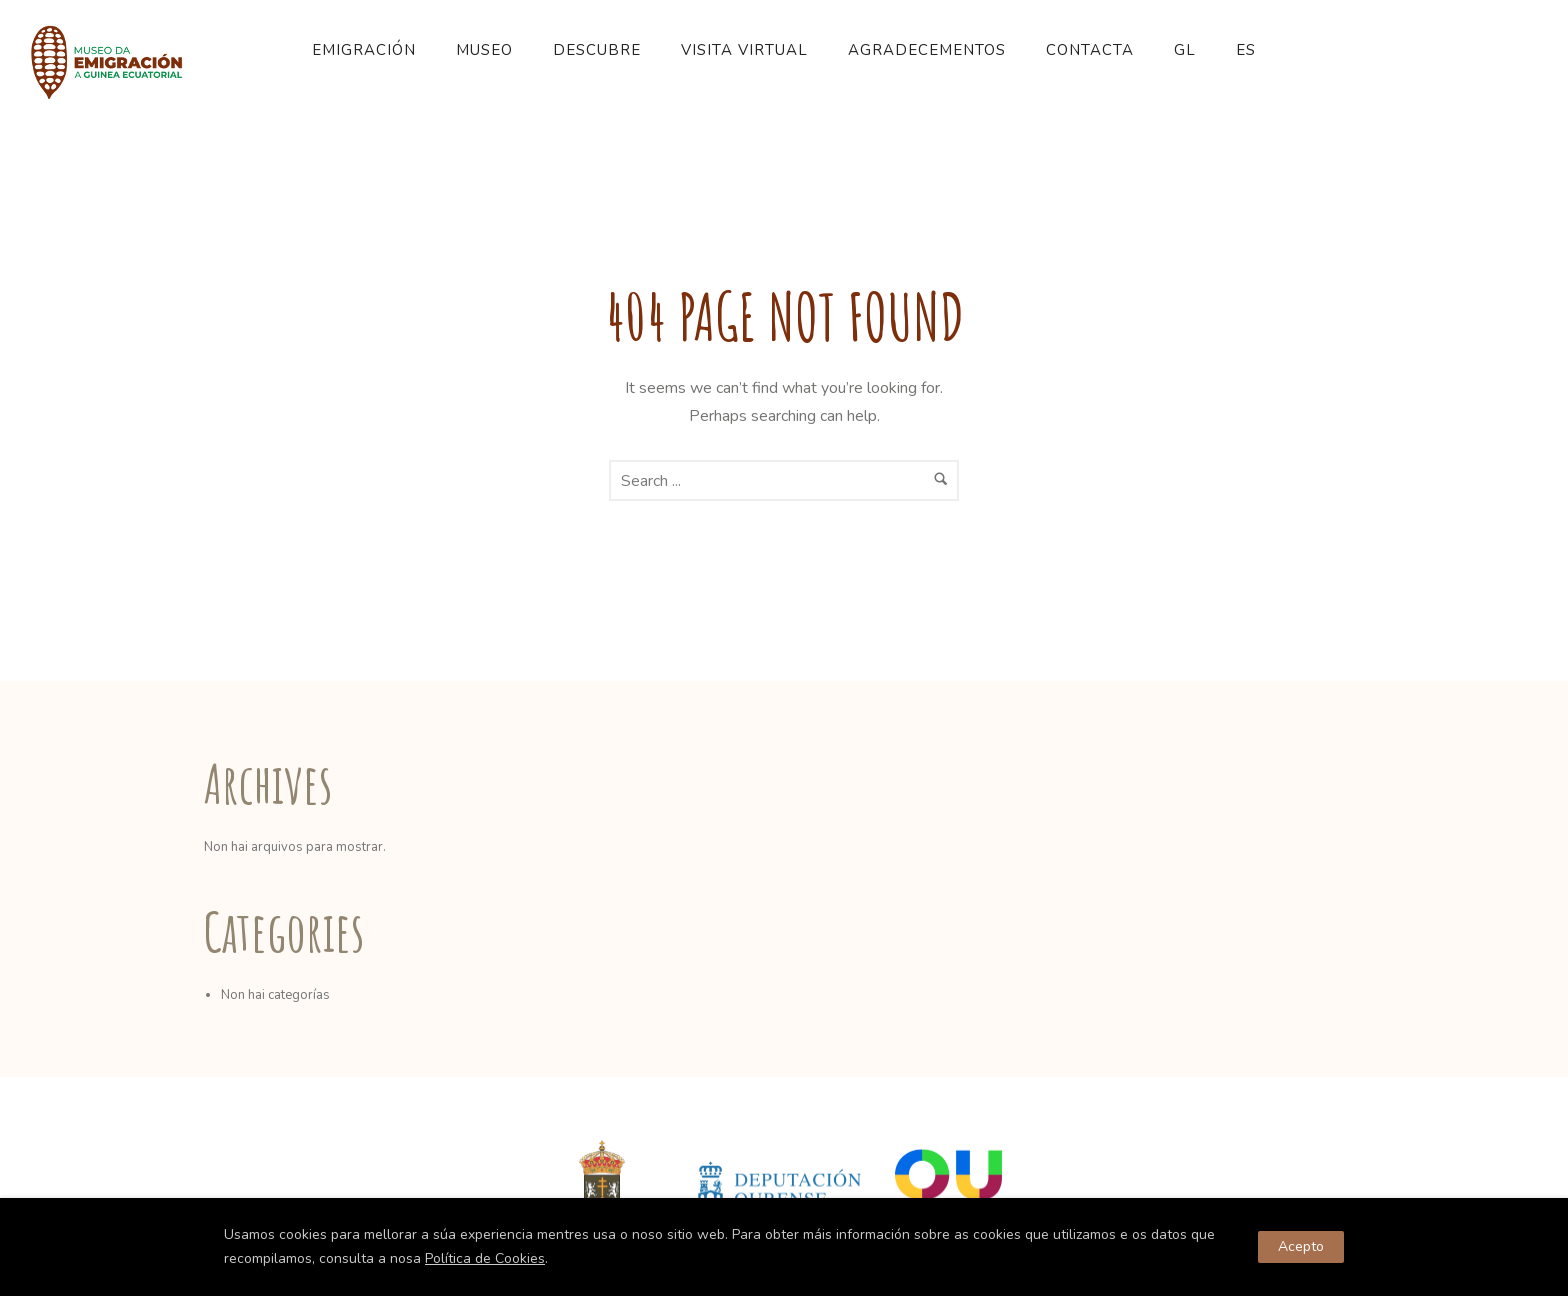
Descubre (597, 50)
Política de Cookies (485, 1258)
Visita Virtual (744, 50)
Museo (484, 50)
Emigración (364, 50)
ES (1246, 50)
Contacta (1090, 50)
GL (1185, 50)
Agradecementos (927, 50)
